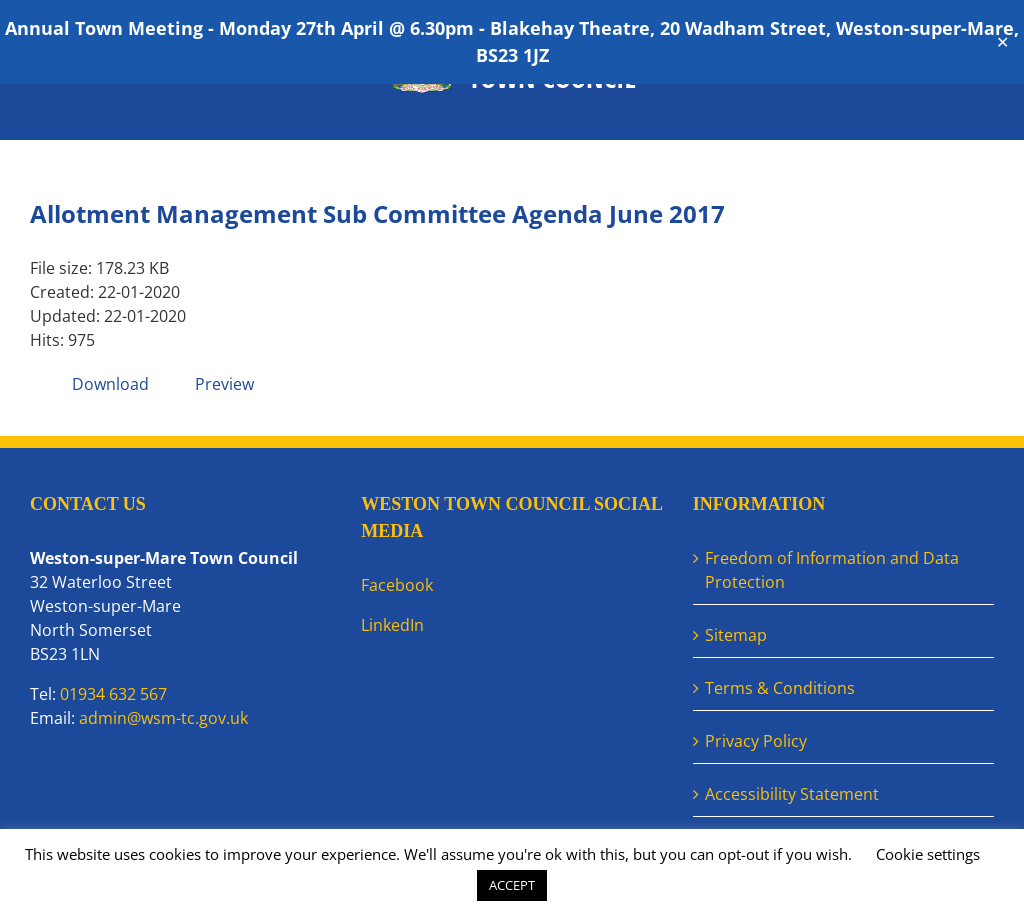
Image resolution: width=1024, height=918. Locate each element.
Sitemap (736, 635)
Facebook (397, 585)
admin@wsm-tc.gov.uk (163, 718)
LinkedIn (392, 625)
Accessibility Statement (792, 794)
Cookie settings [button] (928, 854)
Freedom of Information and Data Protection (832, 570)
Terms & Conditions (780, 688)
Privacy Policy (756, 741)
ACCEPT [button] (512, 885)
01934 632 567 (113, 694)
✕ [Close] (1002, 42)
